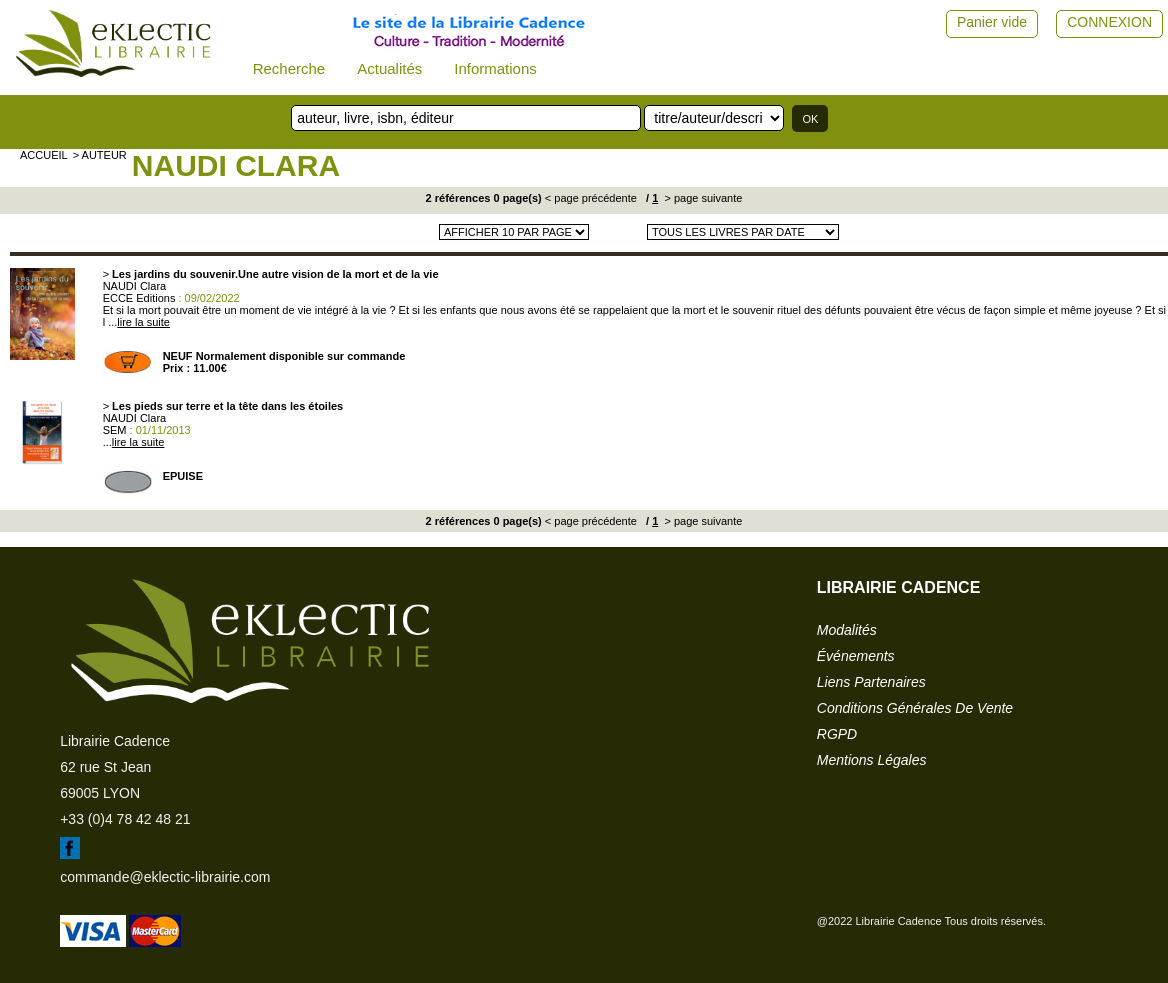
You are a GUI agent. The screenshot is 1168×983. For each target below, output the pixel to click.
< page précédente (591, 198)
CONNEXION (1109, 22)
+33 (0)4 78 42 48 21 (125, 819)
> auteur (100, 155)
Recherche (289, 68)
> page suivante (701, 198)
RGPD (837, 734)
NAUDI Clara (236, 165)
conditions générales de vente (915, 708)
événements (856, 656)
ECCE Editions (139, 298)
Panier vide (992, 22)
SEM (115, 430)
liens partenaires (871, 682)
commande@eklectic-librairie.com (165, 877)
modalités (847, 630)
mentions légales (872, 760)
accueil (44, 155)
